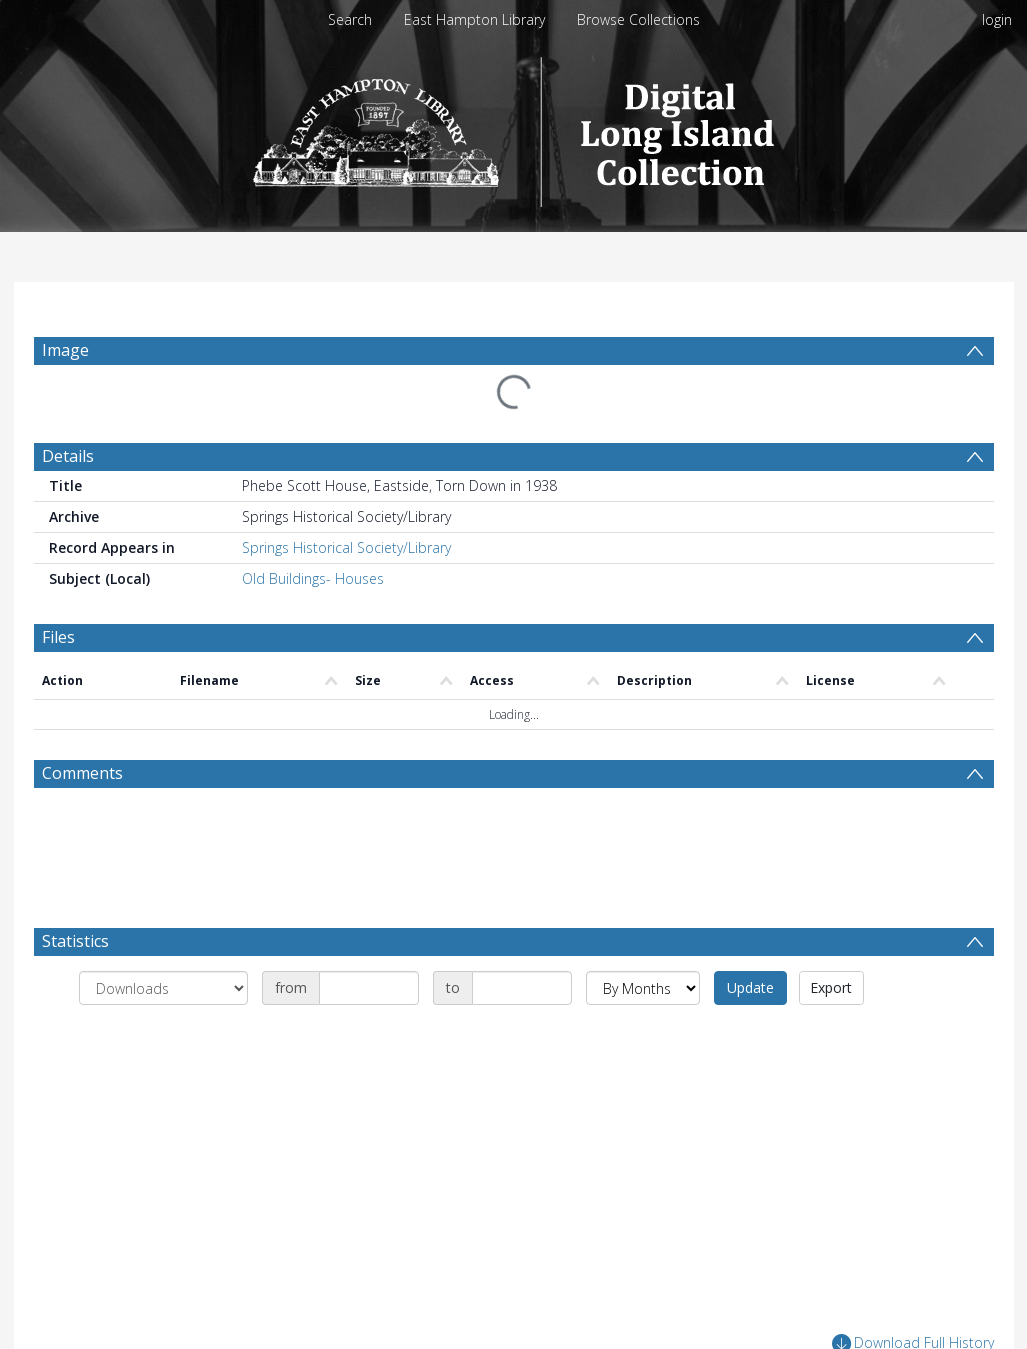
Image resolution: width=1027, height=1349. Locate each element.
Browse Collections (638, 19)
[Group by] (163, 988)
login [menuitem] (997, 19)
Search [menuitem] (350, 19)
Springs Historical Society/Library (346, 547)
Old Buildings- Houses (313, 578)
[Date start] (369, 988)
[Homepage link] (513, 126)
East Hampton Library (474, 19)
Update (750, 987)
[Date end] (522, 988)
